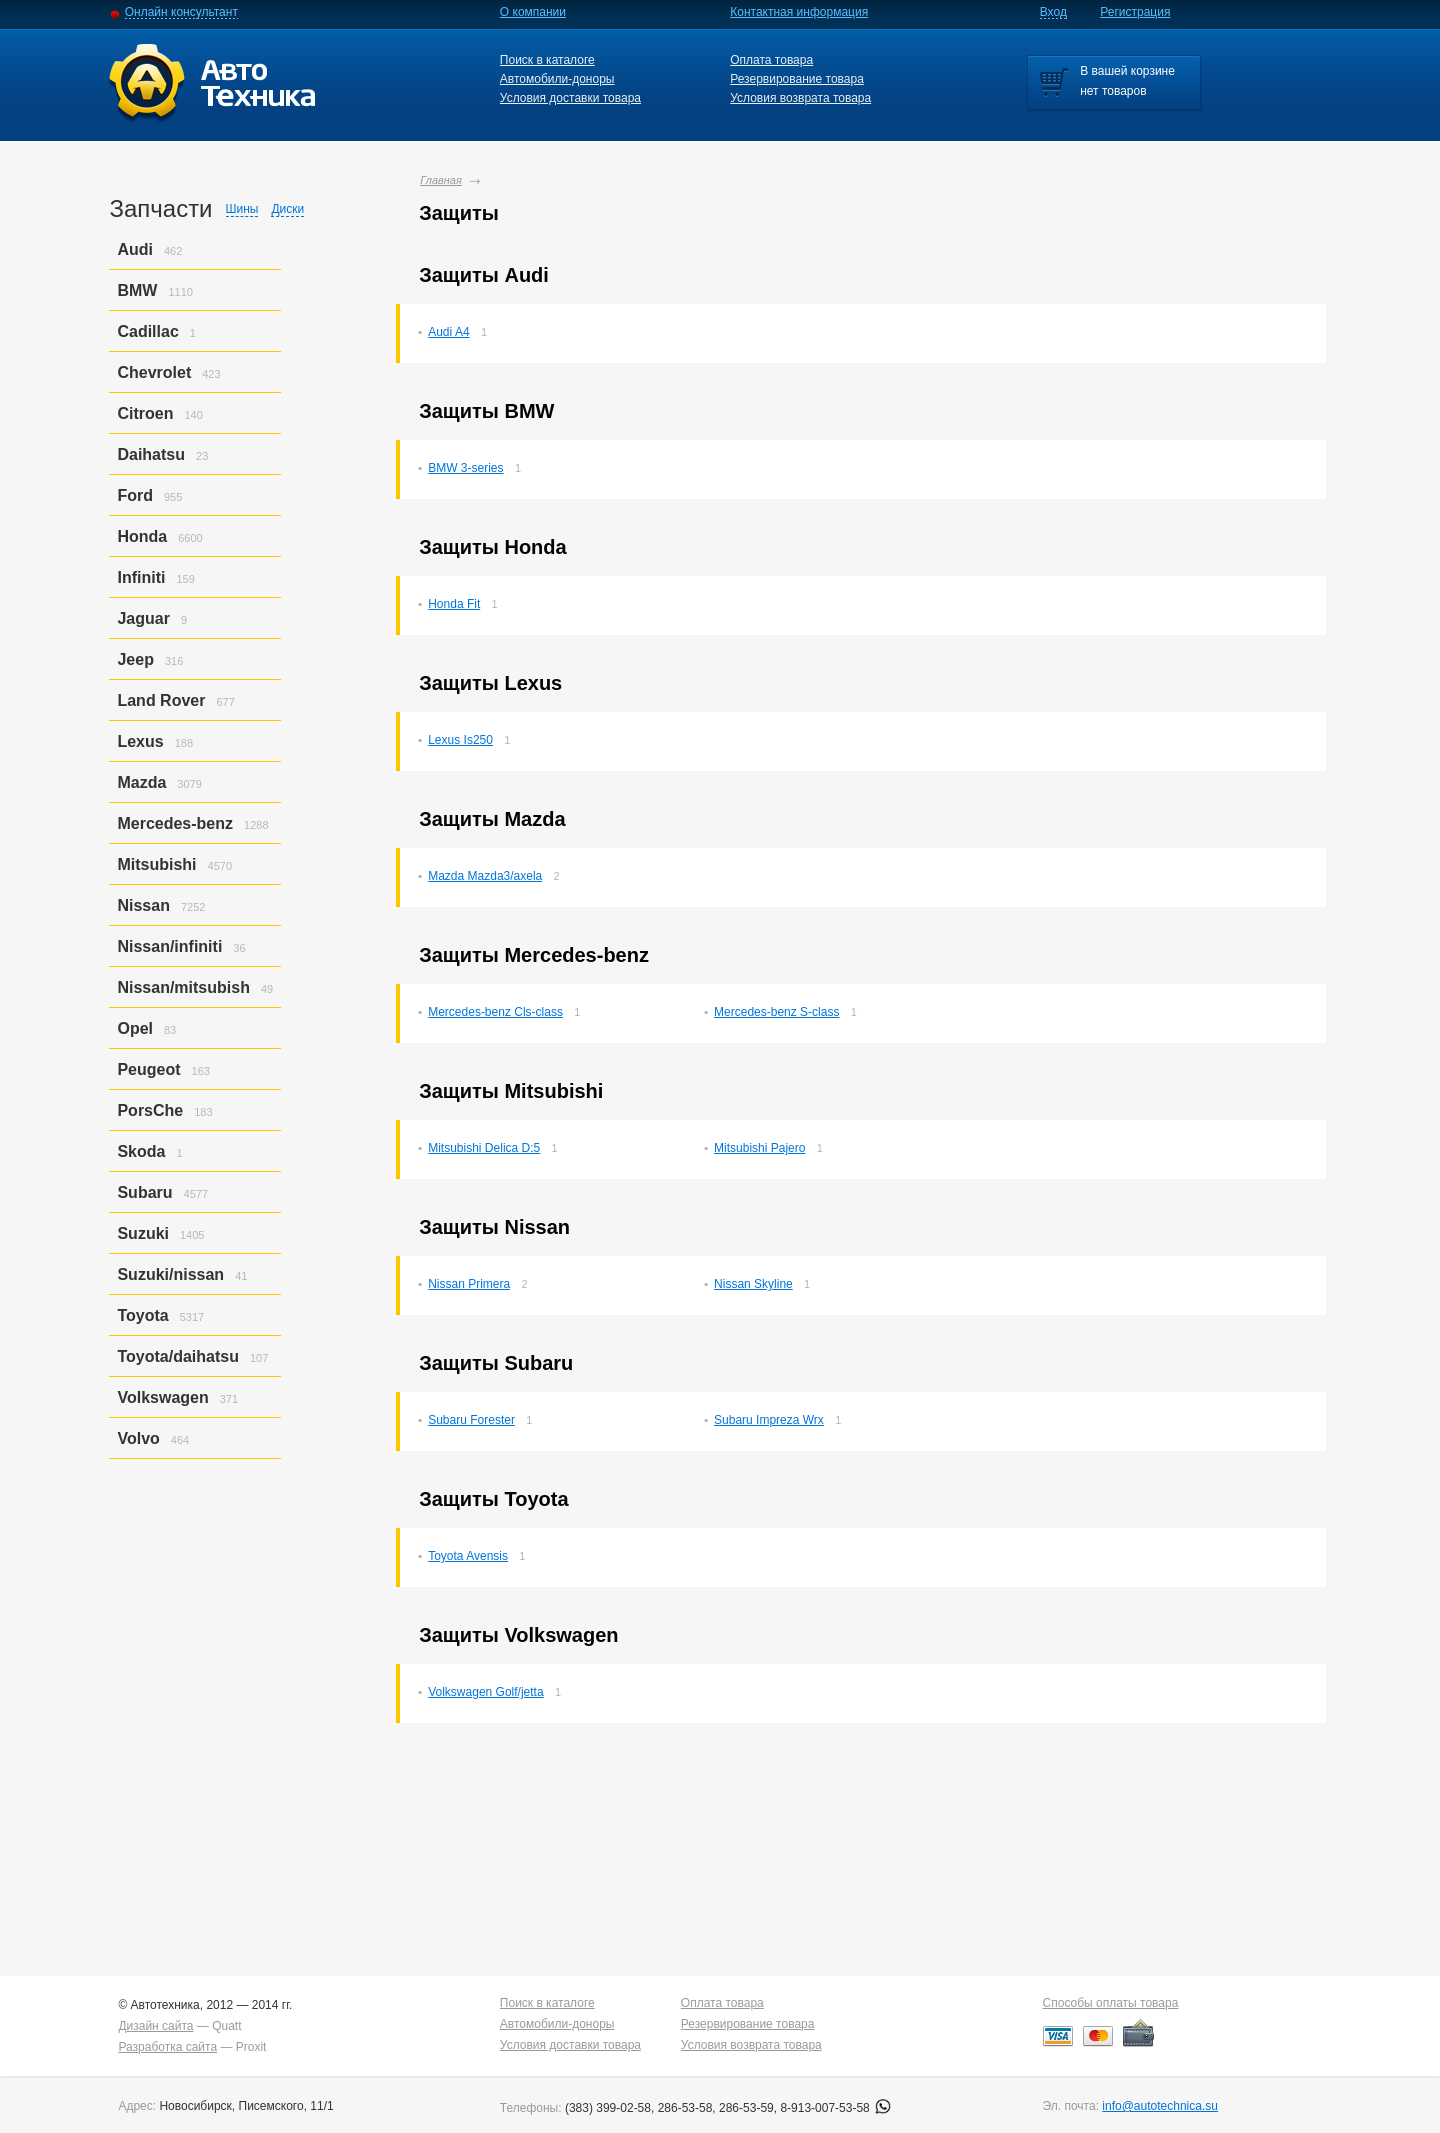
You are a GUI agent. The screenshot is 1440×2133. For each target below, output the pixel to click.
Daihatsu (151, 454)
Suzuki (143, 1233)
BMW (137, 290)
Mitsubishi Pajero (759, 1148)
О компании (533, 12)
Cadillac (147, 331)
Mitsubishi (156, 864)
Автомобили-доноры (557, 79)
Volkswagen (162, 1397)
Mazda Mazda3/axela (485, 876)
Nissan (143, 905)
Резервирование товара (797, 79)
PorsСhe (150, 1110)
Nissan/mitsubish (183, 987)
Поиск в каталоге (547, 60)
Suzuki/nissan (170, 1274)
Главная (441, 180)
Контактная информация (799, 12)
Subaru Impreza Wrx (769, 1420)
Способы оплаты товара (1111, 2003)
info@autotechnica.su (1160, 2106)
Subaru (144, 1192)
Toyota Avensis (468, 1556)
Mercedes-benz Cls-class (495, 1012)
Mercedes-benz (175, 823)
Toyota (142, 1315)
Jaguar (143, 618)
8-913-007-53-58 (835, 2108)
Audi (135, 249)
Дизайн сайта (155, 2026)
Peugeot (148, 1069)
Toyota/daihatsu (178, 1356)
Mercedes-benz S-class (776, 1012)
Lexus (140, 741)
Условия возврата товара (800, 98)
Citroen (145, 413)
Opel (135, 1028)
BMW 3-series (465, 468)
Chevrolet (154, 372)
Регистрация (1135, 12)
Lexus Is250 (460, 740)
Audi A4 (448, 332)
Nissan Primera (469, 1284)
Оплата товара (771, 60)
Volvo (138, 1438)
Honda (142, 536)
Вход (1053, 12)
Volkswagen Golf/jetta (485, 1692)
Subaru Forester (471, 1420)
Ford (135, 495)
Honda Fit (454, 604)
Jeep (135, 659)
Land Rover (161, 700)
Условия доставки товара (570, 98)
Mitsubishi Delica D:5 (484, 1148)
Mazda (141, 782)
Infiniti (141, 577)
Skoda (141, 1151)
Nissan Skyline (753, 1284)
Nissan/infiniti (169, 946)
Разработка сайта (167, 2047)
